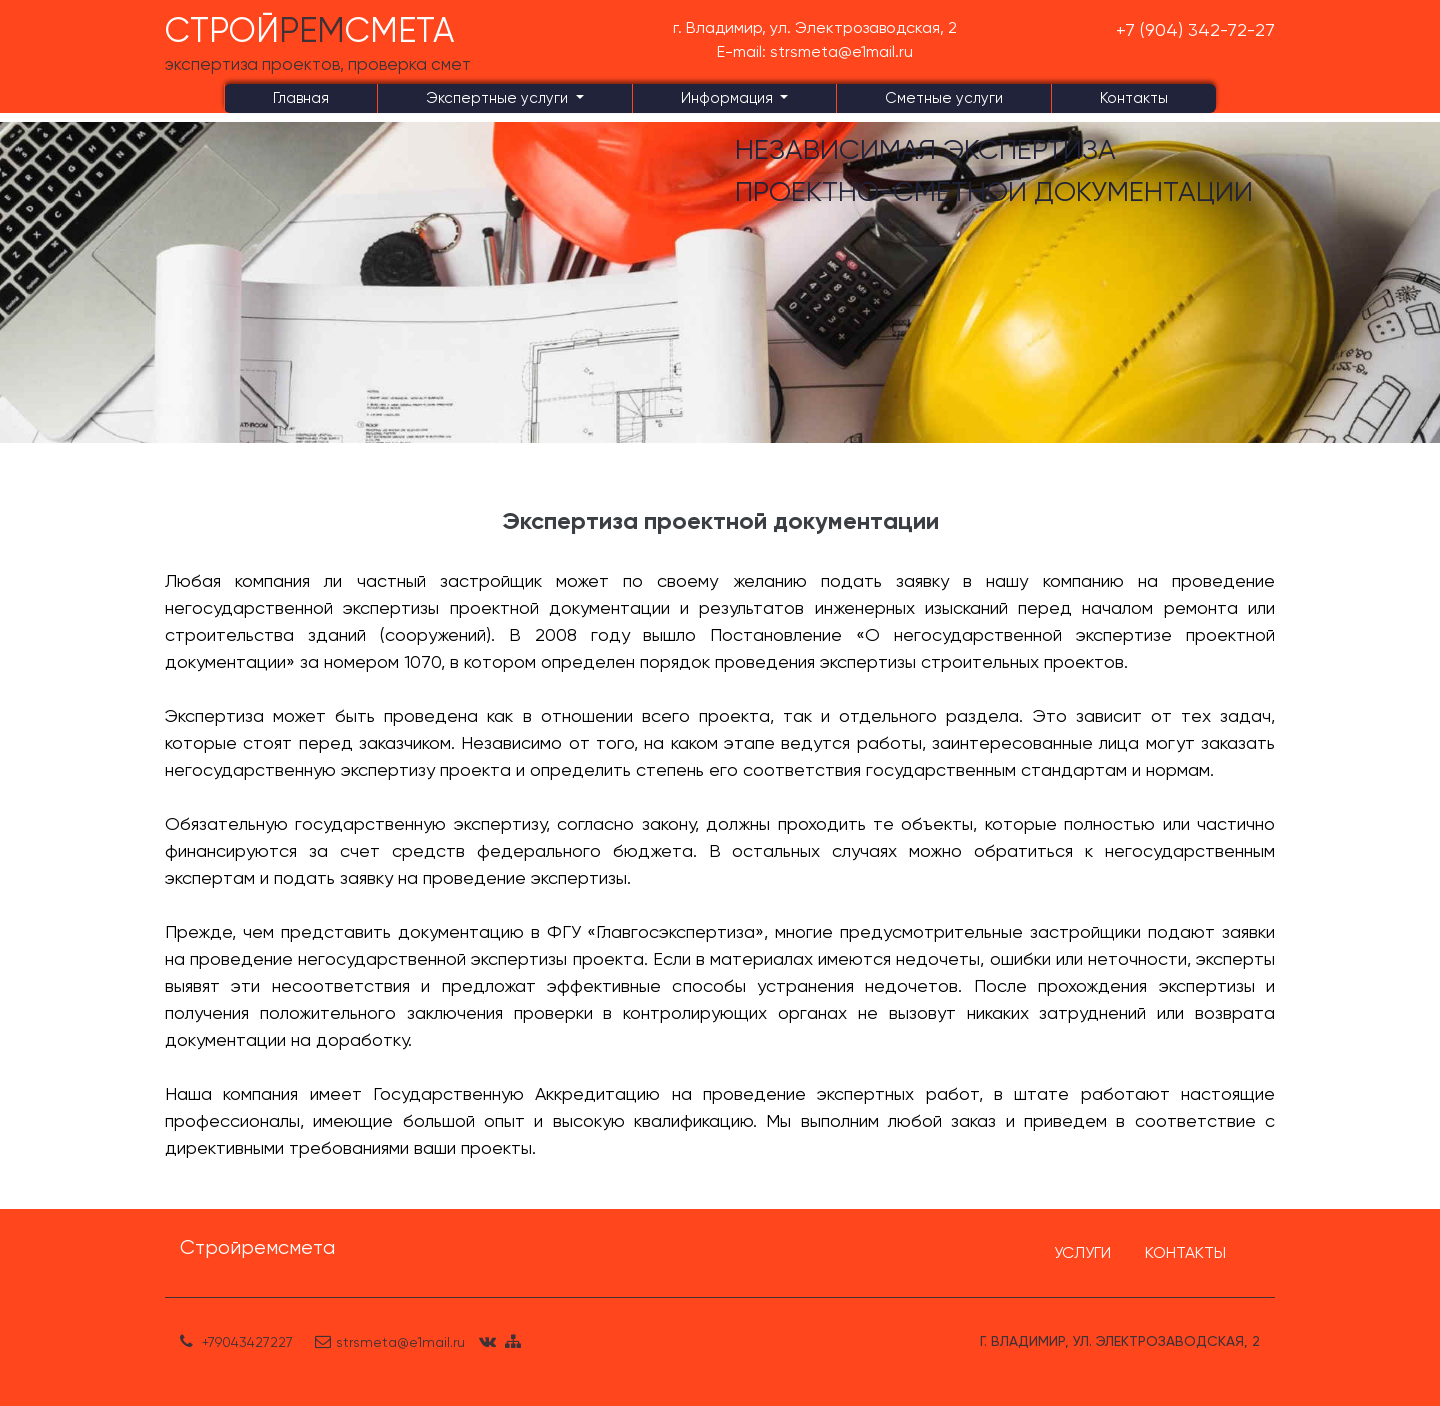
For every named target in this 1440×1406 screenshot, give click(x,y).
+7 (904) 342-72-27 (1195, 29)
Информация (729, 98)
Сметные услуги (944, 98)
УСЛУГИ (1082, 1252)
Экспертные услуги (499, 98)
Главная (301, 98)
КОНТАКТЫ (1185, 1252)
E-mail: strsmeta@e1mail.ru (815, 51)
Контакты (1134, 98)
